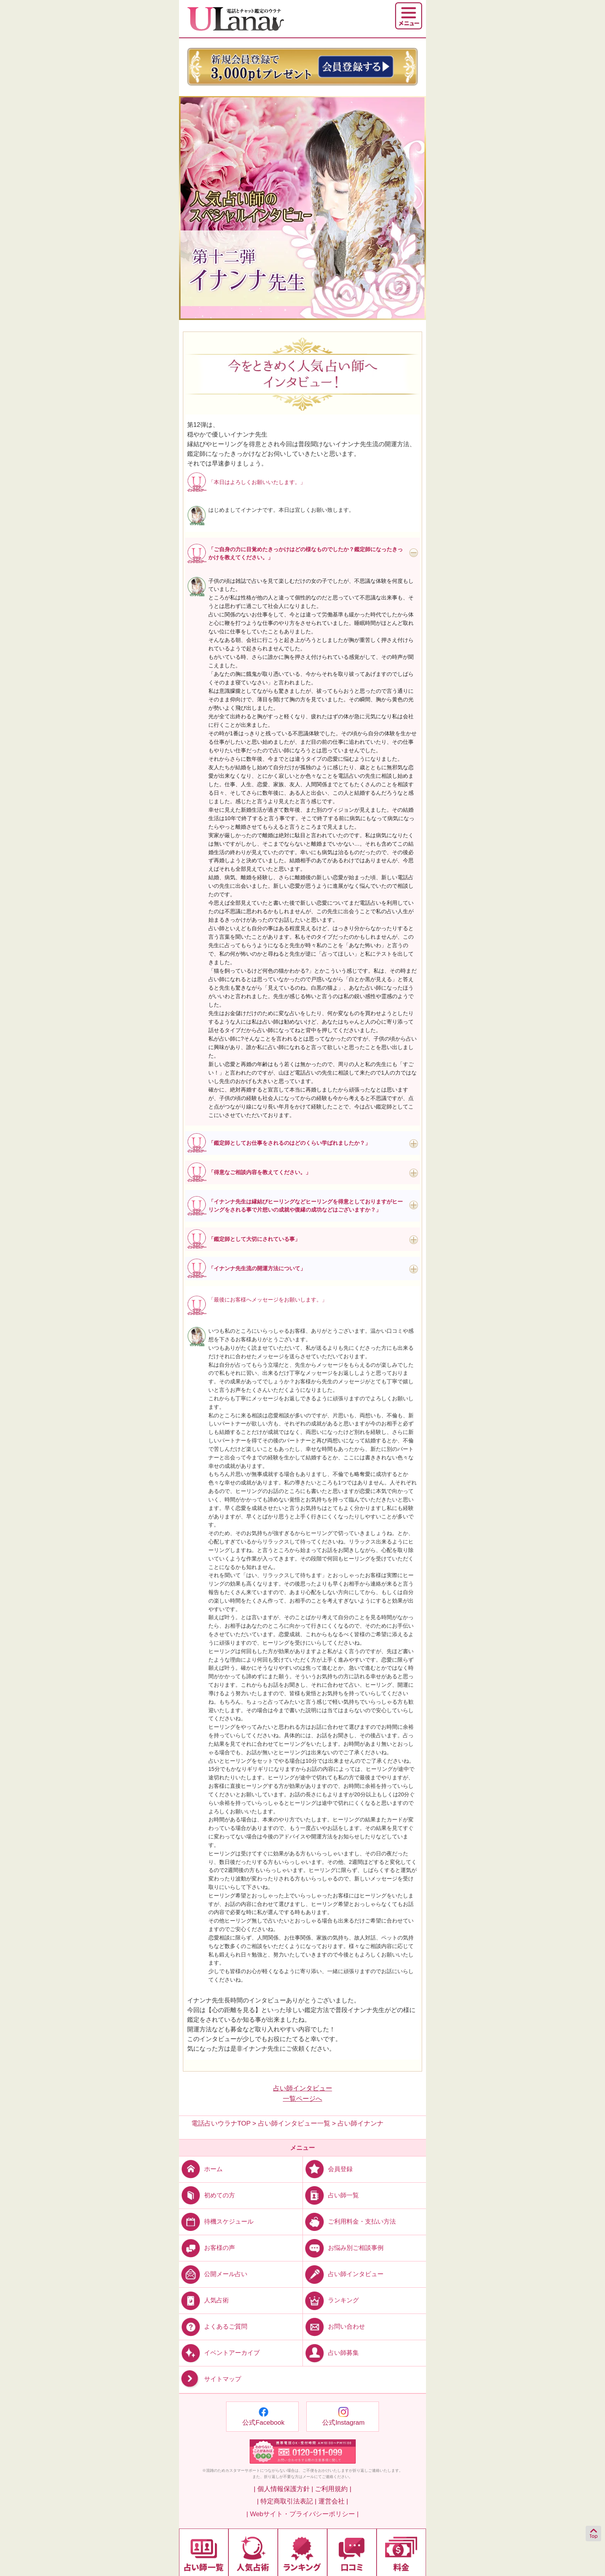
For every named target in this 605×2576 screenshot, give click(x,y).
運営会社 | (333, 2501)
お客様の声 (207, 2247)
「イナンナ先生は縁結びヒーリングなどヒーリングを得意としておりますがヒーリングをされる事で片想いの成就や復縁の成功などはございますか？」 (305, 1205)
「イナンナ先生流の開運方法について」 (257, 1268)
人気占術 (204, 2300)
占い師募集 (331, 2352)
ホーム (201, 2169)
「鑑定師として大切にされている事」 (254, 1239)
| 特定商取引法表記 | (286, 2501)
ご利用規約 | (333, 2489)
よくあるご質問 (213, 2326)
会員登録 (328, 2169)
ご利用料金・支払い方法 (349, 2221)
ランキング (331, 2300)
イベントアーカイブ (219, 2352)
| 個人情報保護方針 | (283, 2489)
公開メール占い (213, 2274)
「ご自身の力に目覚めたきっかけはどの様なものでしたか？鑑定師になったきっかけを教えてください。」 (305, 553)
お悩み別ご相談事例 (343, 2247)
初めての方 (207, 2195)
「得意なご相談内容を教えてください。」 (259, 1172)
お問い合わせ (334, 2326)
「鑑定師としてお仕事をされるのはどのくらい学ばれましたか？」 (289, 1143)
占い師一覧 (331, 2195)
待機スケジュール (216, 2221)
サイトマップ (210, 2379)
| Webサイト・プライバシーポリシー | (303, 2514)
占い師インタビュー (343, 2274)
